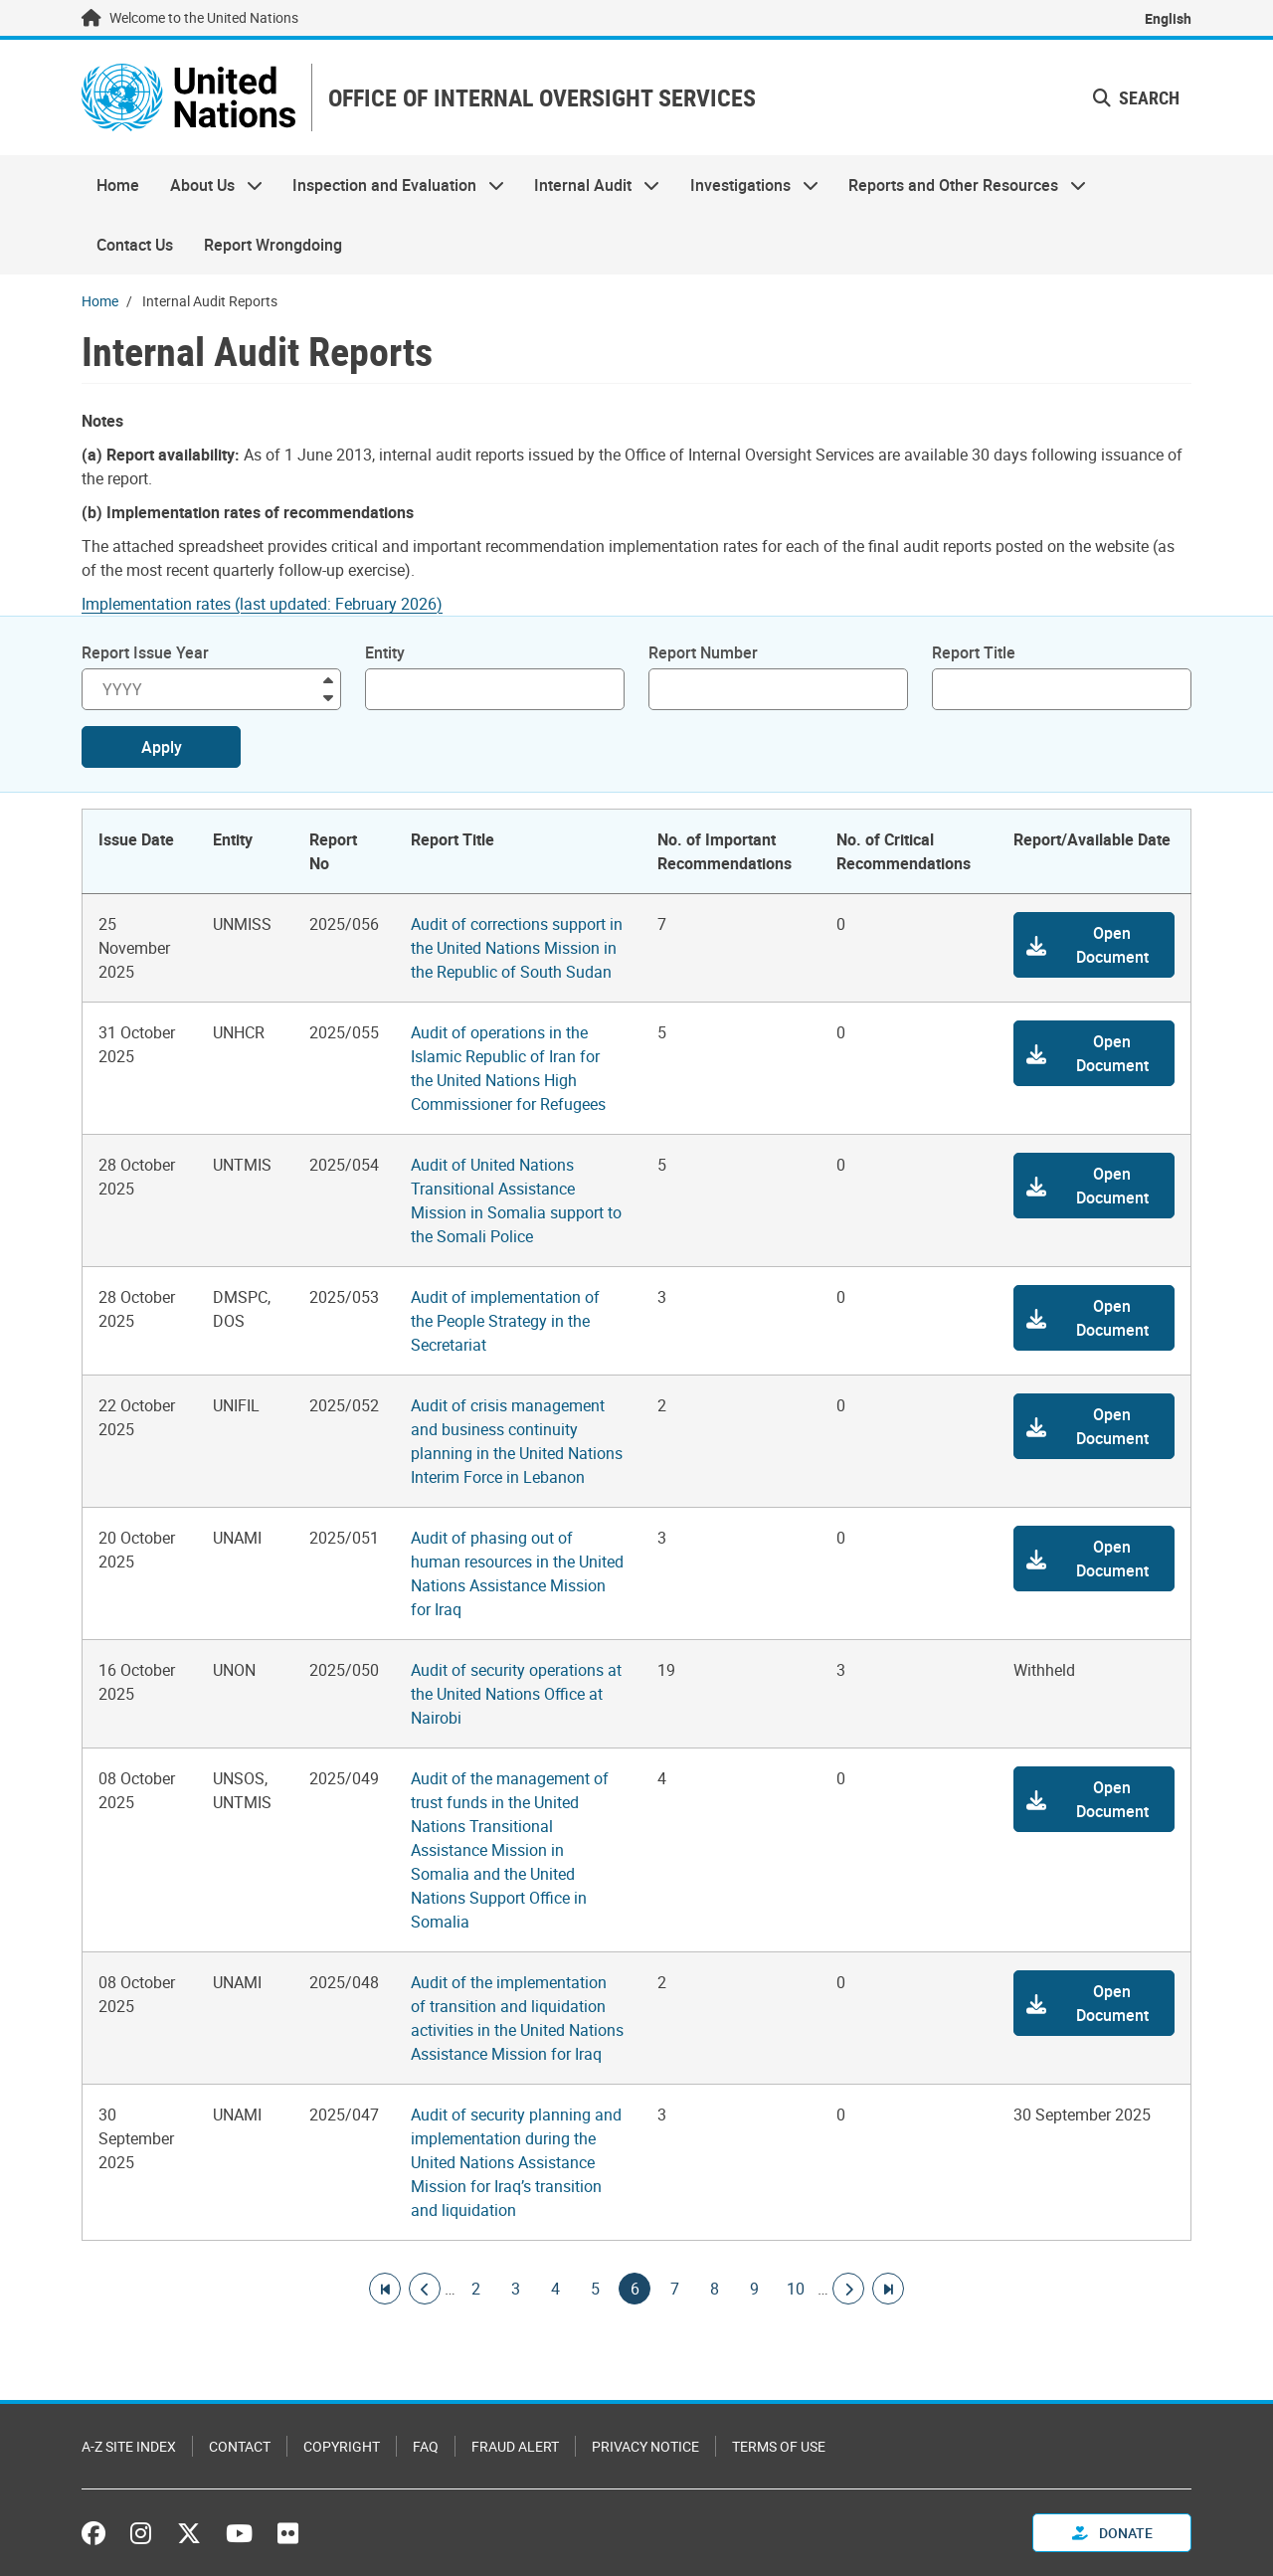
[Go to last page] (888, 2288)
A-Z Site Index (129, 2446)
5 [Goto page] (595, 2289)
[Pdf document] (275, 604)
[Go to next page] (848, 2288)
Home (117, 185)
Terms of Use (778, 2446)
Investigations (746, 185)
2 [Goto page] (475, 2289)
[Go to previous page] (425, 2288)
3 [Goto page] (515, 2289)
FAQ (426, 2446)
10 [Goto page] (796, 2289)
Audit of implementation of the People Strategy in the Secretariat (505, 1321)
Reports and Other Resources (959, 185)
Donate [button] (1112, 2532)
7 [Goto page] (674, 2289)
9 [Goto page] (754, 2289)
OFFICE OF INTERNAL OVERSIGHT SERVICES (542, 98)
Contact (240, 2446)
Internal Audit (589, 185)
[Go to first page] (385, 2288)
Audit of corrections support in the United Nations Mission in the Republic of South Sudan (517, 948)
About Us (208, 185)
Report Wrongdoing (273, 245)
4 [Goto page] (555, 2289)
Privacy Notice (645, 2446)
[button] (1094, 945)
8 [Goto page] (714, 2289)
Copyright (341, 2446)
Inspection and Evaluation (390, 185)
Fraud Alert (515, 2446)
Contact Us (134, 245)
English (1168, 18)
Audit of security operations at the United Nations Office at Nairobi (516, 1694)
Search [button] (1136, 97)
